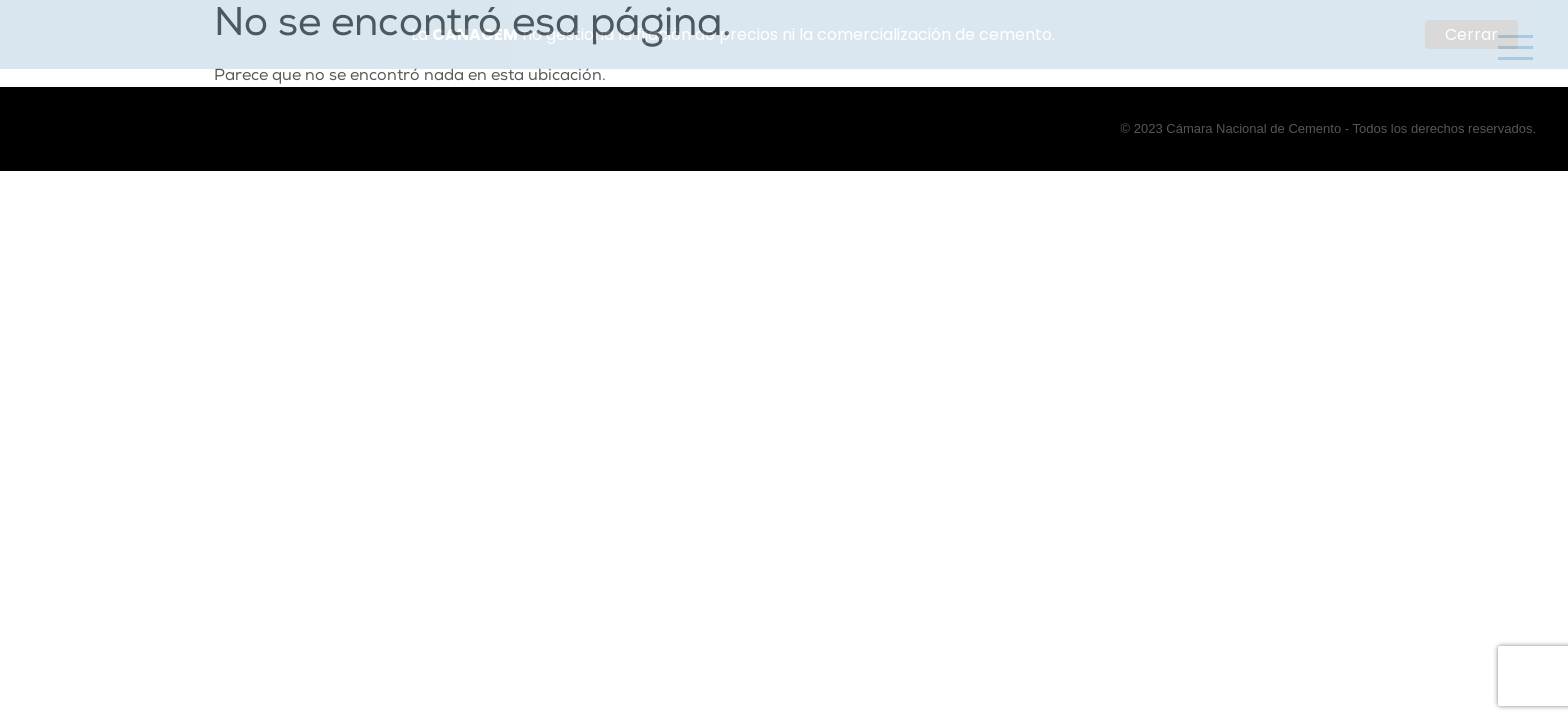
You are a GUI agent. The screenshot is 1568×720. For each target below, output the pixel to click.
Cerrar (1471, 34)
